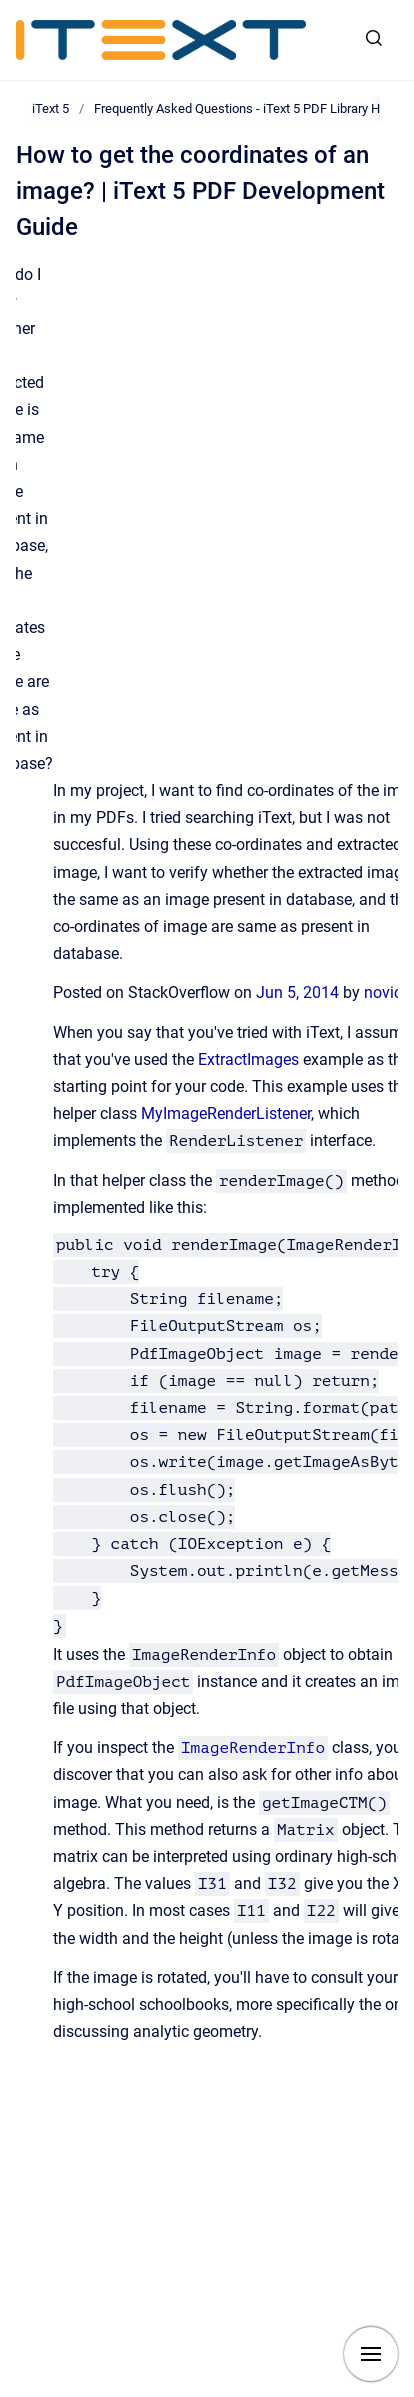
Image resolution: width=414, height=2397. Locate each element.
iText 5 (50, 108)
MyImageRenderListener (226, 1113)
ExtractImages (248, 1059)
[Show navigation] (371, 2354)
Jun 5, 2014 (299, 992)
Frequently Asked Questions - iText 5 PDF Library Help (245, 108)
